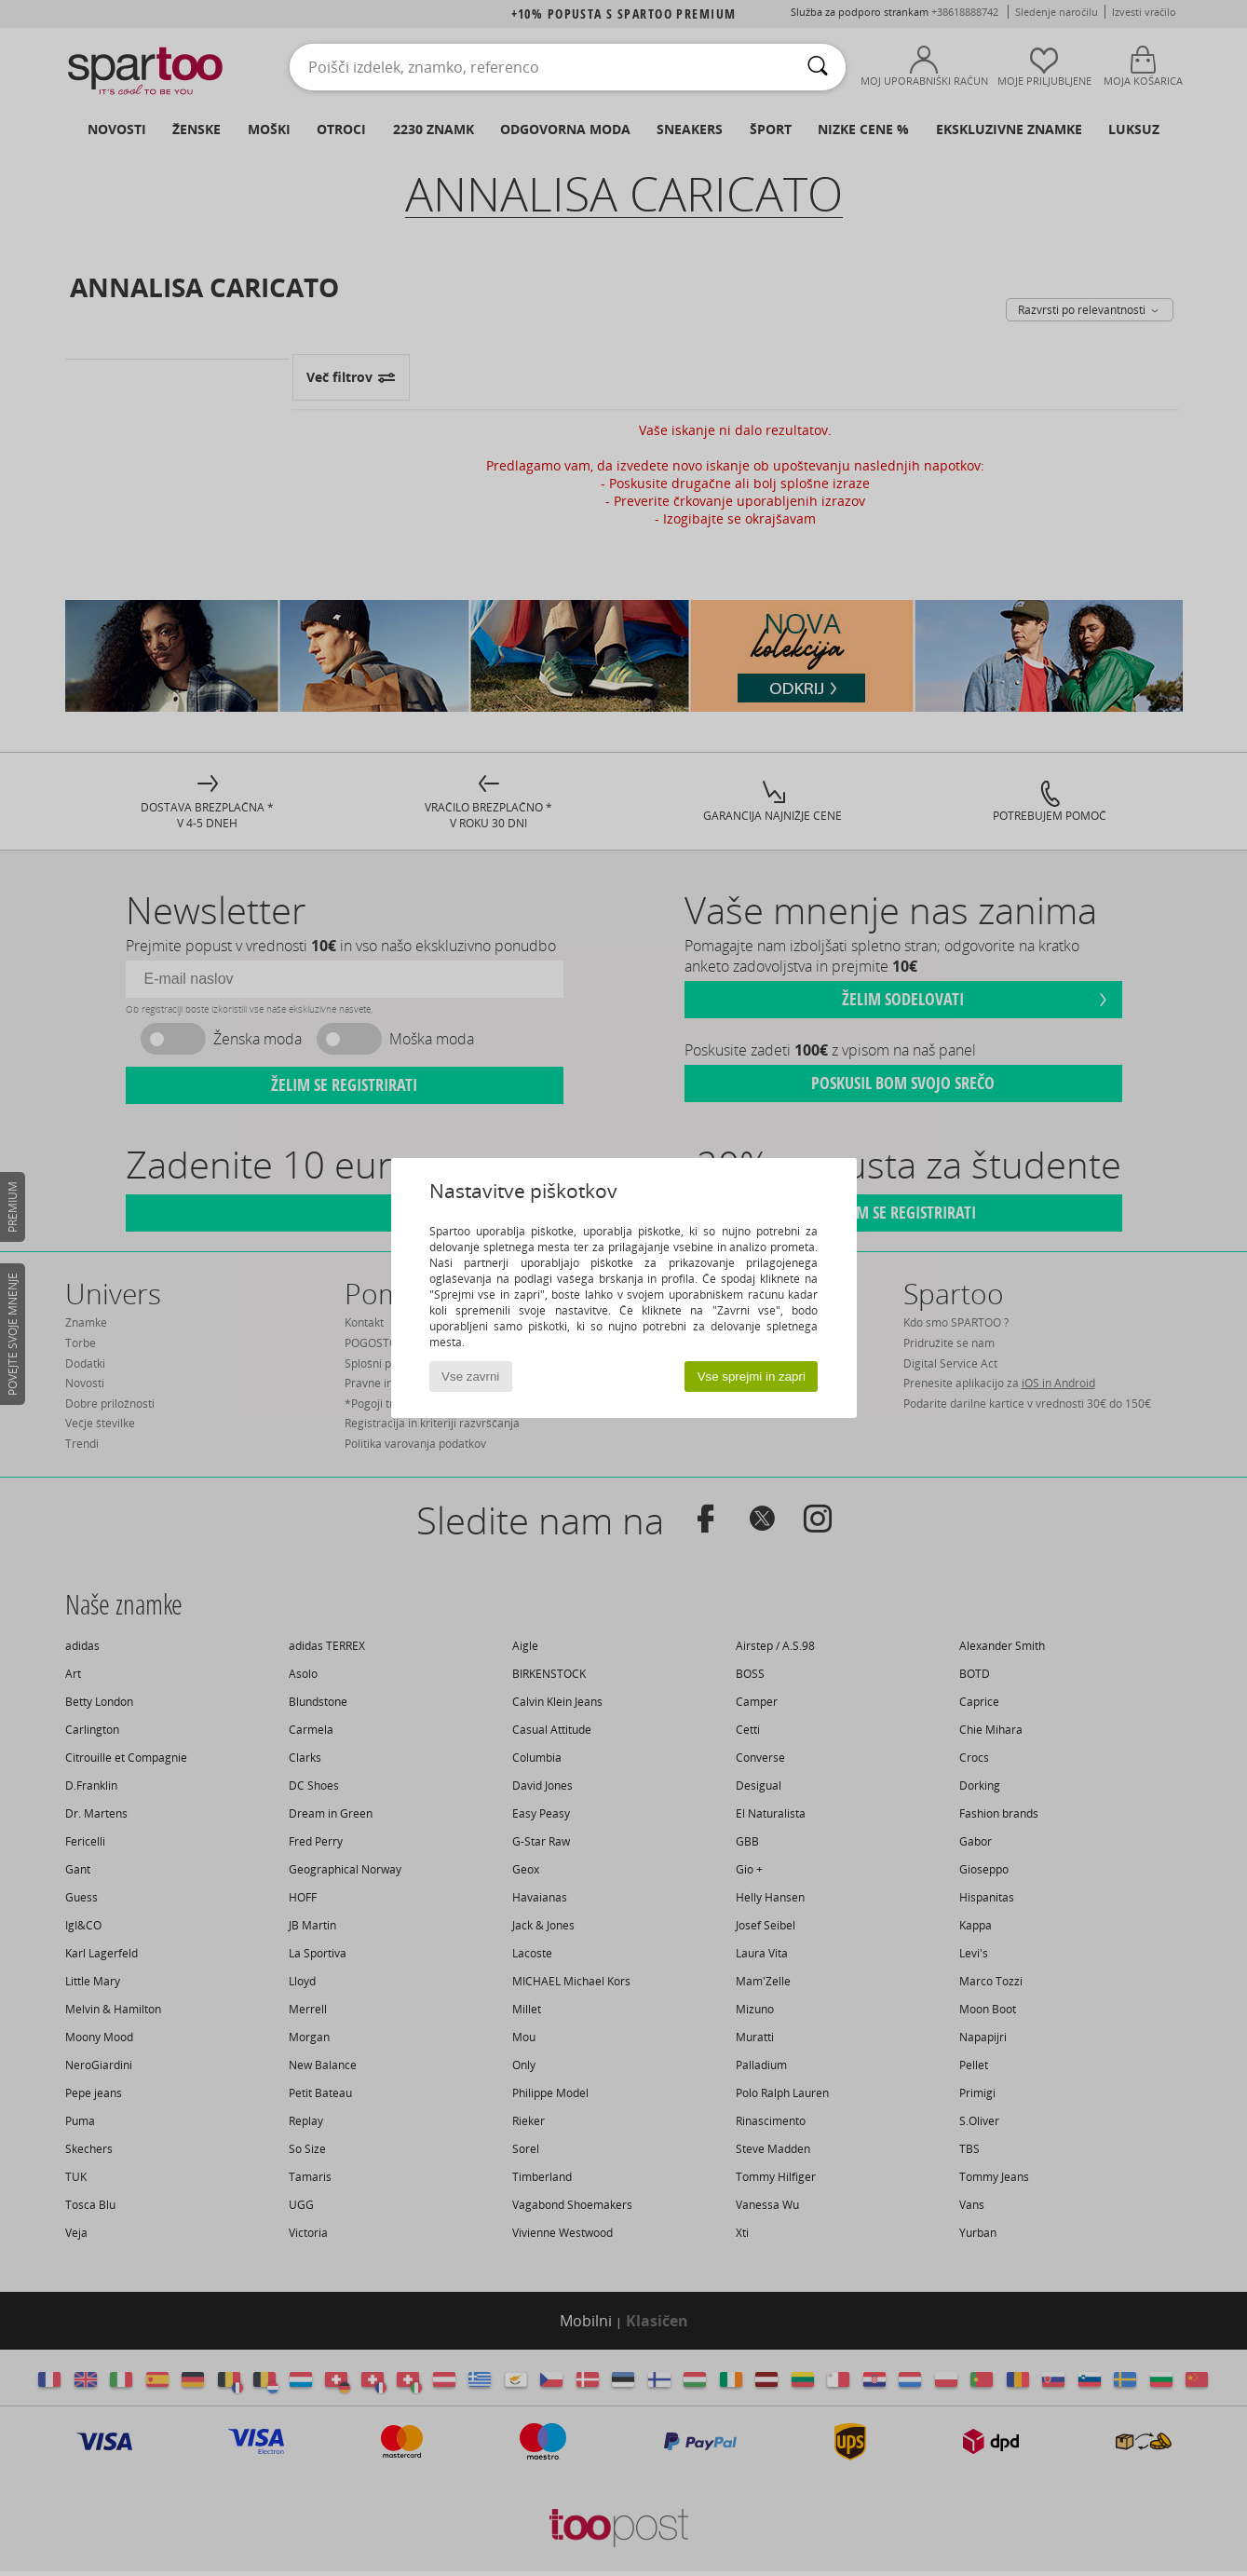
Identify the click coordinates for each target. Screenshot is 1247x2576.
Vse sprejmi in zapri (752, 1376)
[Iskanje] (817, 67)
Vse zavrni (470, 1376)
